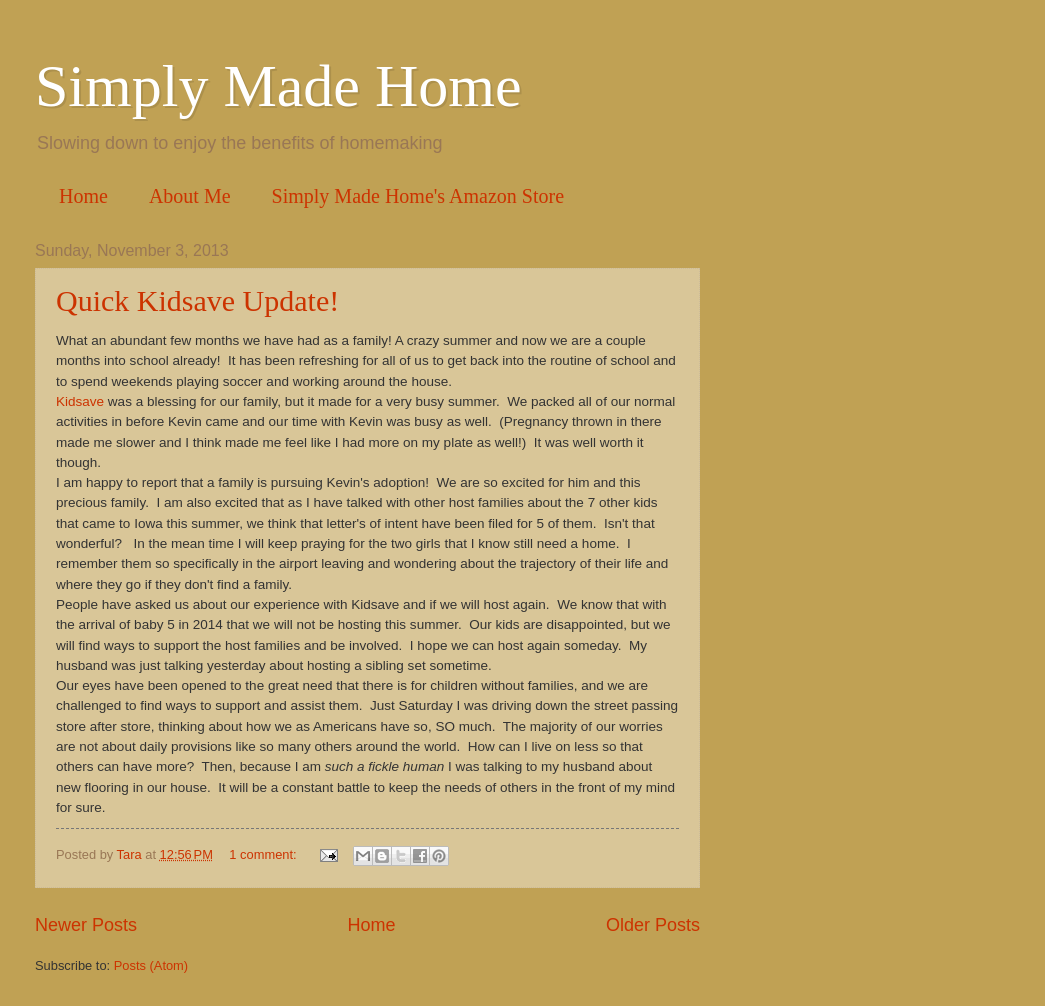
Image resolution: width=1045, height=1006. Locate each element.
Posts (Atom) (151, 965)
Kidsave (80, 401)
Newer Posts (86, 925)
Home (83, 196)
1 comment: (264, 854)
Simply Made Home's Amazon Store (418, 196)
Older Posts (653, 925)
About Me (190, 196)
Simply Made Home (278, 86)
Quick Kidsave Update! (197, 300)
